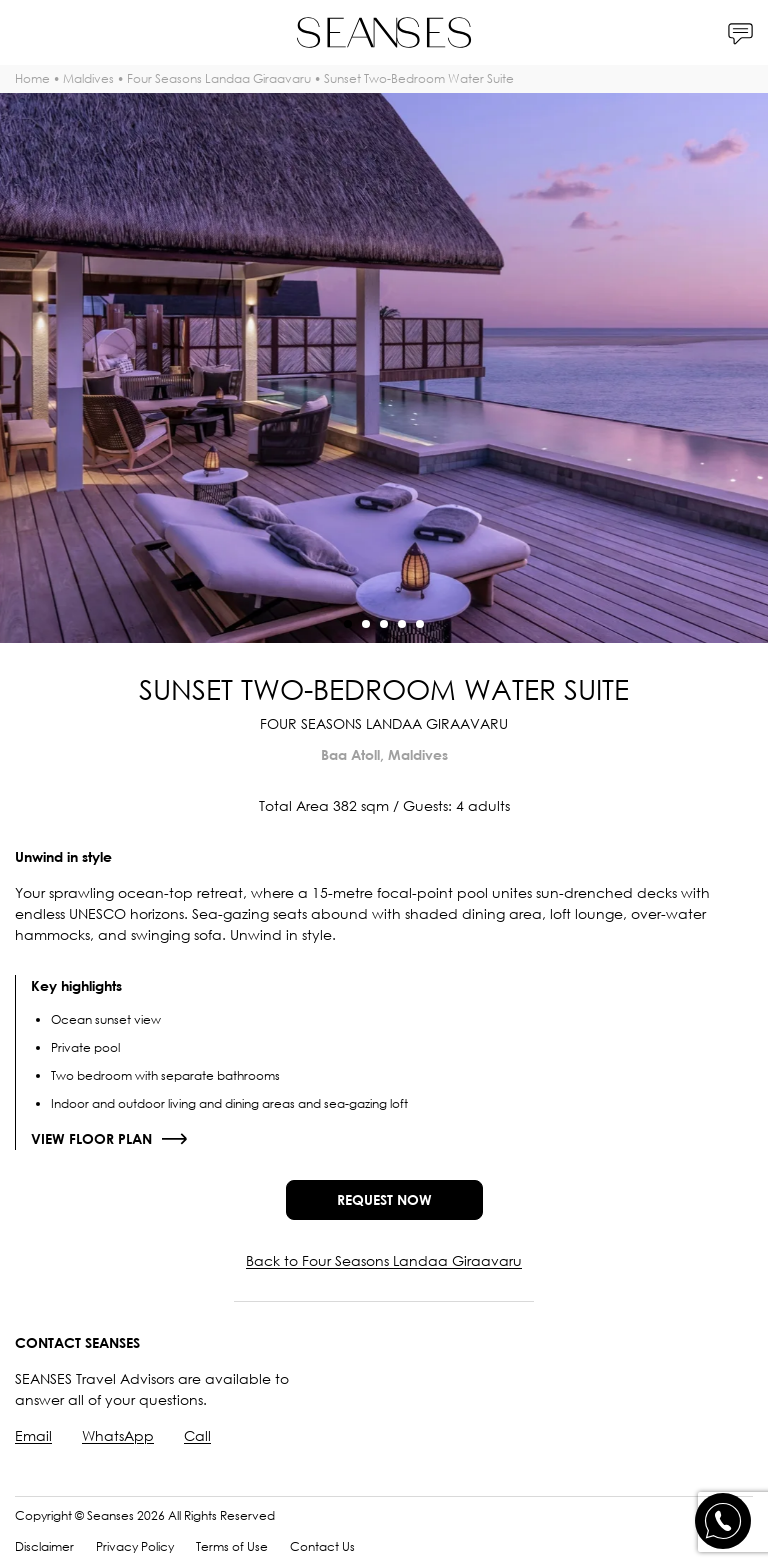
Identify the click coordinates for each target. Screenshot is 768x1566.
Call (197, 1435)
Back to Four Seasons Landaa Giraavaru (384, 1260)
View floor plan (91, 1138)
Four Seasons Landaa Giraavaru (219, 78)
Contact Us (322, 1546)
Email (33, 1435)
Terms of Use (232, 1546)
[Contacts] (740, 32)
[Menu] (27, 32)
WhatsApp (118, 1435)
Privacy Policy (135, 1546)
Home (32, 78)
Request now (384, 1199)
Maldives (88, 78)
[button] (348, 624)
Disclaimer (44, 1546)
